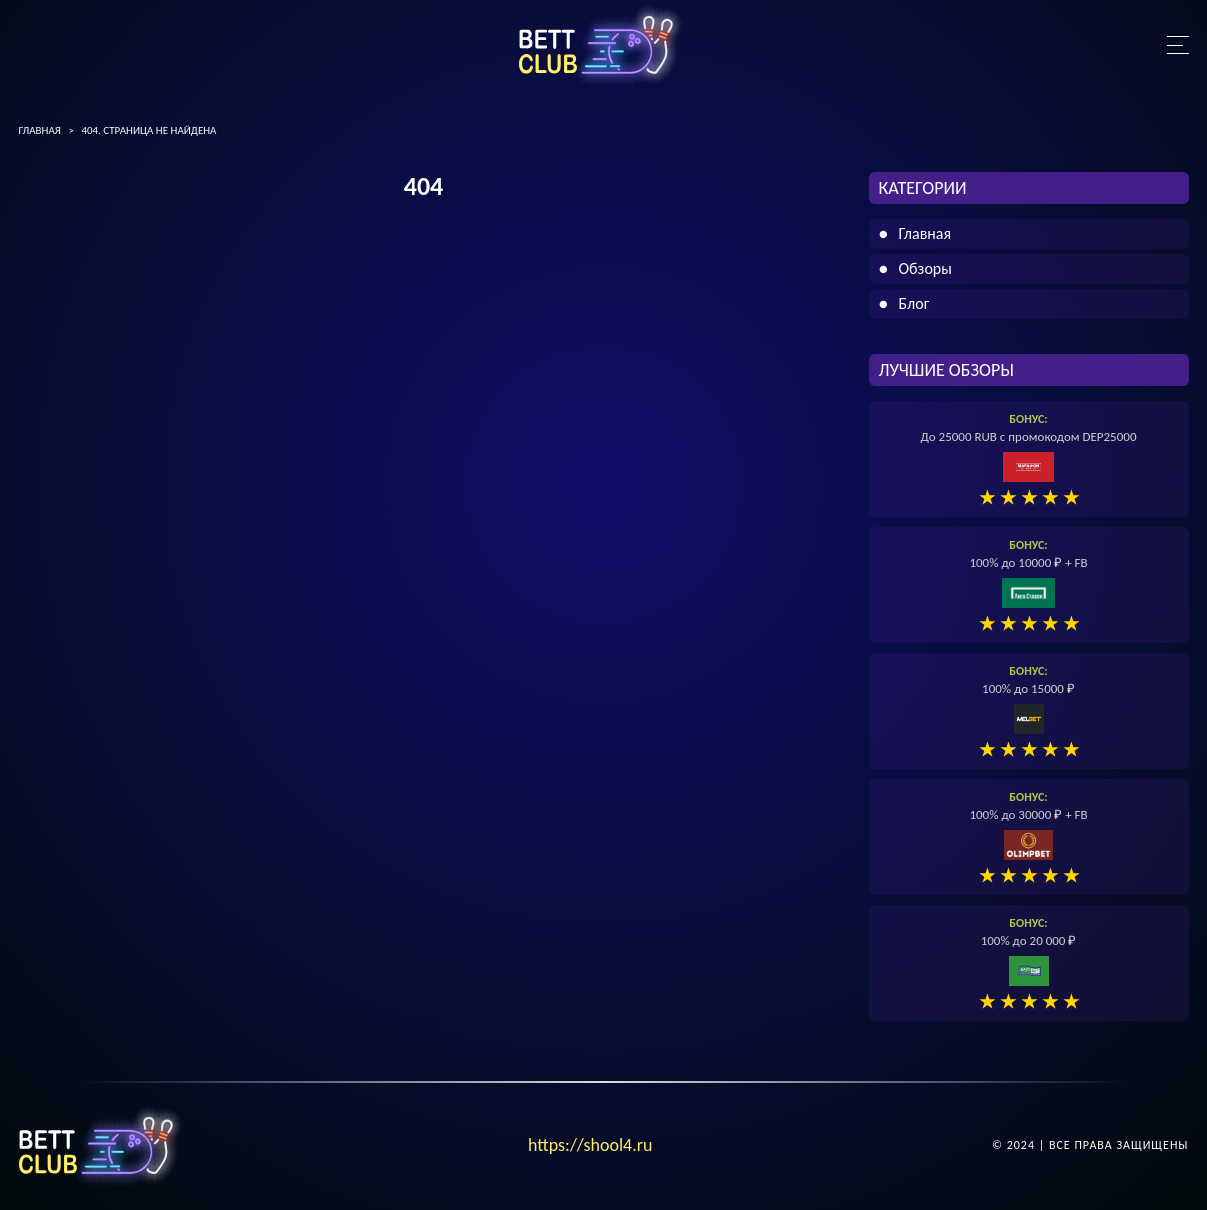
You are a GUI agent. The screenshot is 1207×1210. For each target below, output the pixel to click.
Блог (914, 303)
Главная (925, 233)
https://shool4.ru (590, 1145)
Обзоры (925, 268)
